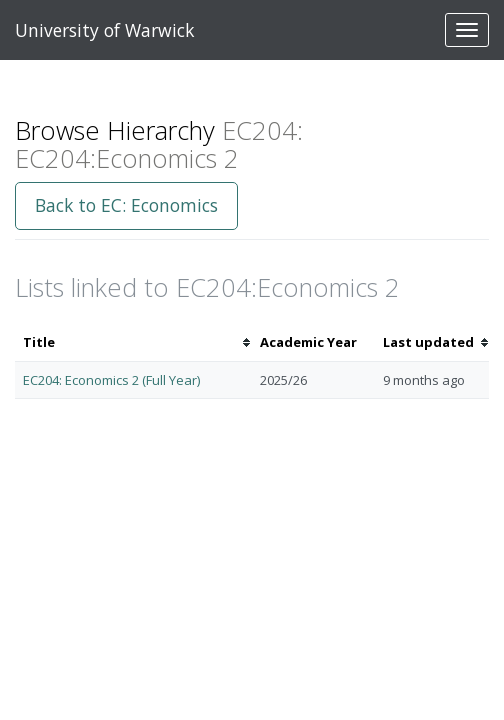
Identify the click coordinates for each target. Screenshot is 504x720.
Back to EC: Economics (126, 205)
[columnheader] (133, 342)
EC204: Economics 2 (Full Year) (111, 380)
